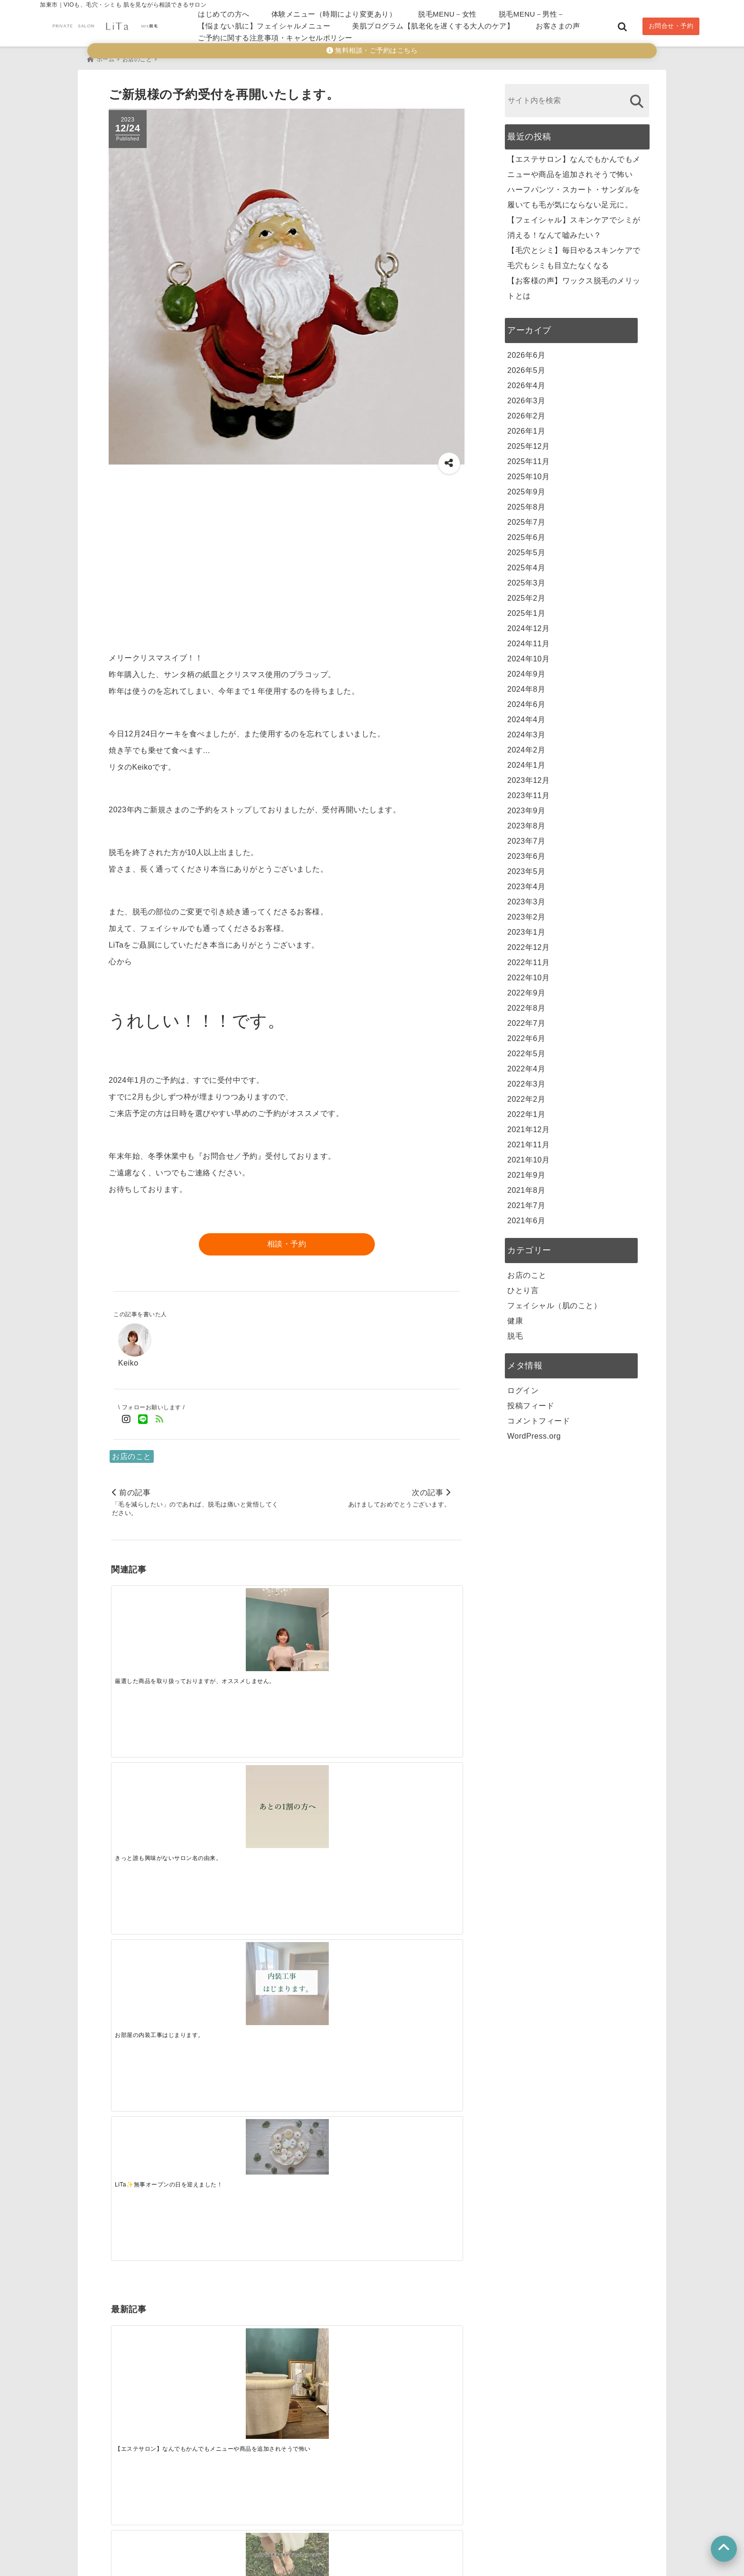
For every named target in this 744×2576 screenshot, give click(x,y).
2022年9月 (526, 990)
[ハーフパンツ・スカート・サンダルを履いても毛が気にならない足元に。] (242, 1758)
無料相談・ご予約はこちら (372, 50)
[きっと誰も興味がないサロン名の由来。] (242, 1626)
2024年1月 (526, 762)
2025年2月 (526, 595)
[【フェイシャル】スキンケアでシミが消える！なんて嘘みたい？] (330, 1761)
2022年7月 (526, 1020)
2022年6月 (526, 1035)
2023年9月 (526, 807)
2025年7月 (526, 519)
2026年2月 (526, 413)
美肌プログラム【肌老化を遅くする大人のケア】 (433, 26)
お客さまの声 (558, 26)
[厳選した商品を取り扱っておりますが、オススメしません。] (155, 1626)
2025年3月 (526, 580)
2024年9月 (526, 671)
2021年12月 (528, 1126)
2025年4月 (526, 564)
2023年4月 (526, 883)
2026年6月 (526, 352)
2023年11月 (528, 792)
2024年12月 (528, 625)
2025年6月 (526, 534)
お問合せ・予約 (671, 25)
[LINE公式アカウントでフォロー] (143, 1415)
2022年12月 (528, 944)
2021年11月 (528, 1141)
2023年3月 (526, 898)
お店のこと (131, 1453)
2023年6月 (526, 853)
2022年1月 (526, 1111)
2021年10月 (528, 1157)
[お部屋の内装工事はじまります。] (330, 1626)
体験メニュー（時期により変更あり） (334, 14)
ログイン (523, 1387)
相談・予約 (287, 1241)
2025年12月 (528, 443)
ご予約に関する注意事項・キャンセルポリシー (275, 38)
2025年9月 (526, 488)
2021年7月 (526, 1202)
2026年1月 (526, 428)
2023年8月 (526, 822)
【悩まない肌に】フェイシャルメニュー (264, 26)
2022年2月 (526, 1096)
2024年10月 (528, 655)
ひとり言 (523, 1287)
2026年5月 (526, 367)
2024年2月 (526, 747)
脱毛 (515, 1333)
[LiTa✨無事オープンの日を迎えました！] (418, 1613)
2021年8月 (526, 1187)
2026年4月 (526, 382)
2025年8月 (526, 504)
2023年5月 (526, 868)
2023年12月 (528, 777)
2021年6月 (526, 1217)
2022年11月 (528, 959)
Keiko (128, 1359)
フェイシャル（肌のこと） (554, 1302)
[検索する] (636, 98)
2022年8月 (526, 1005)
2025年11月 (528, 458)
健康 (515, 1317)
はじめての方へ (224, 14)
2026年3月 (526, 397)
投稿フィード (530, 1402)
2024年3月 (526, 731)
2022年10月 (528, 974)
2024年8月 (526, 686)
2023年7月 (526, 838)
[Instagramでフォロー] (126, 1415)
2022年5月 (526, 1050)
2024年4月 (526, 716)
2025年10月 (528, 473)
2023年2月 (526, 914)
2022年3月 (526, 1081)
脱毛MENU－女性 (447, 14)
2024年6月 (526, 701)
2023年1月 (526, 929)
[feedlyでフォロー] (159, 1415)
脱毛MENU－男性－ (532, 14)
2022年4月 (526, 1065)
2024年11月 (528, 640)
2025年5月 (526, 549)
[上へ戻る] (724, 2549)
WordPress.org (534, 1433)
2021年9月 (526, 1172)
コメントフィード (538, 1418)
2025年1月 (526, 610)
